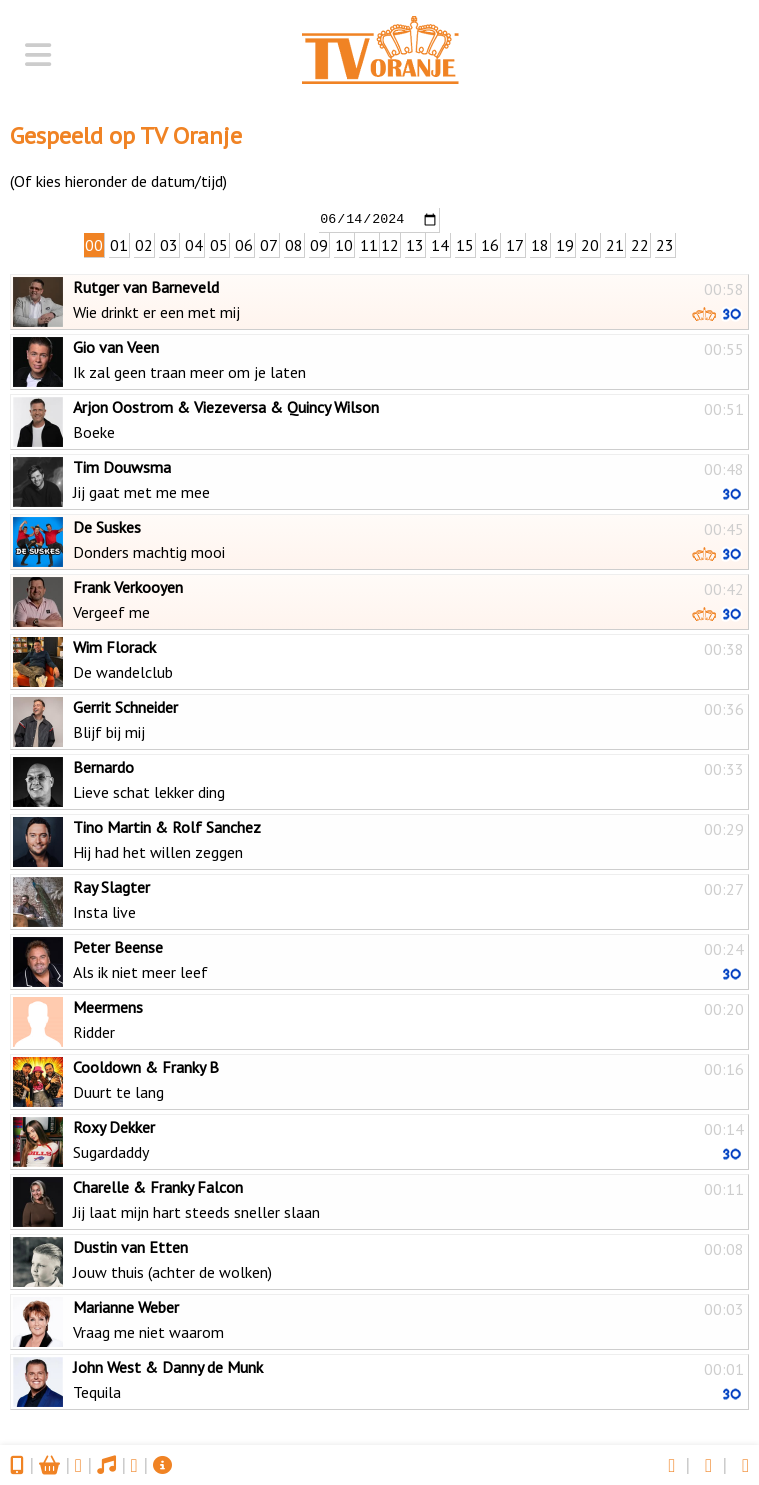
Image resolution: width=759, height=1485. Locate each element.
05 (219, 244)
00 (94, 244)
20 (590, 244)
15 (465, 244)
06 (244, 244)
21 (615, 244)
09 (319, 244)
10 (344, 244)
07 (269, 244)
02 (144, 244)
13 (415, 244)
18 (540, 244)
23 (665, 244)
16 (490, 244)
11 (369, 244)
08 (294, 244)
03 (169, 244)
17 (515, 244)
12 (390, 244)
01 (119, 244)
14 (440, 244)
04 (194, 244)
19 (565, 244)
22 (640, 244)
